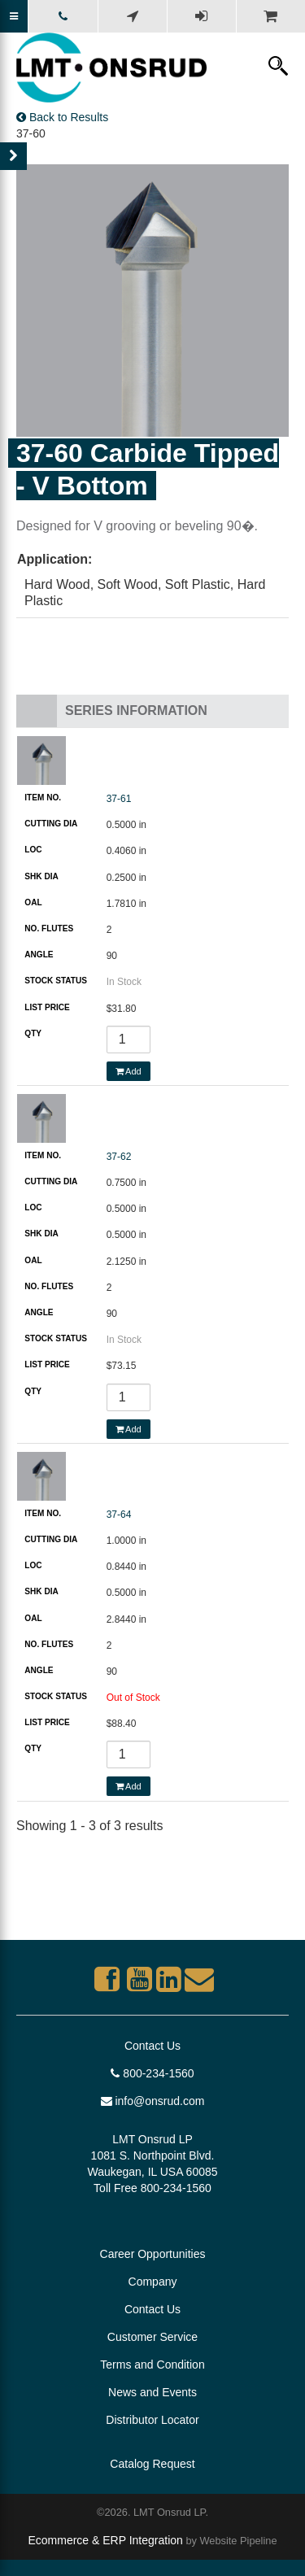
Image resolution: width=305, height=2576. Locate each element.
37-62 (119, 1156)
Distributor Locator (152, 2419)
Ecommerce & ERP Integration (105, 2540)
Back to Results (62, 117)
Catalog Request (152, 2463)
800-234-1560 (152, 2073)
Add (128, 1071)
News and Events (152, 2392)
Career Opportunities (153, 2253)
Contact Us (152, 2045)
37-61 (119, 798)
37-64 (119, 1514)
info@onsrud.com (153, 2100)
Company (153, 2281)
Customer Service (152, 2336)
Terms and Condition (152, 2364)
